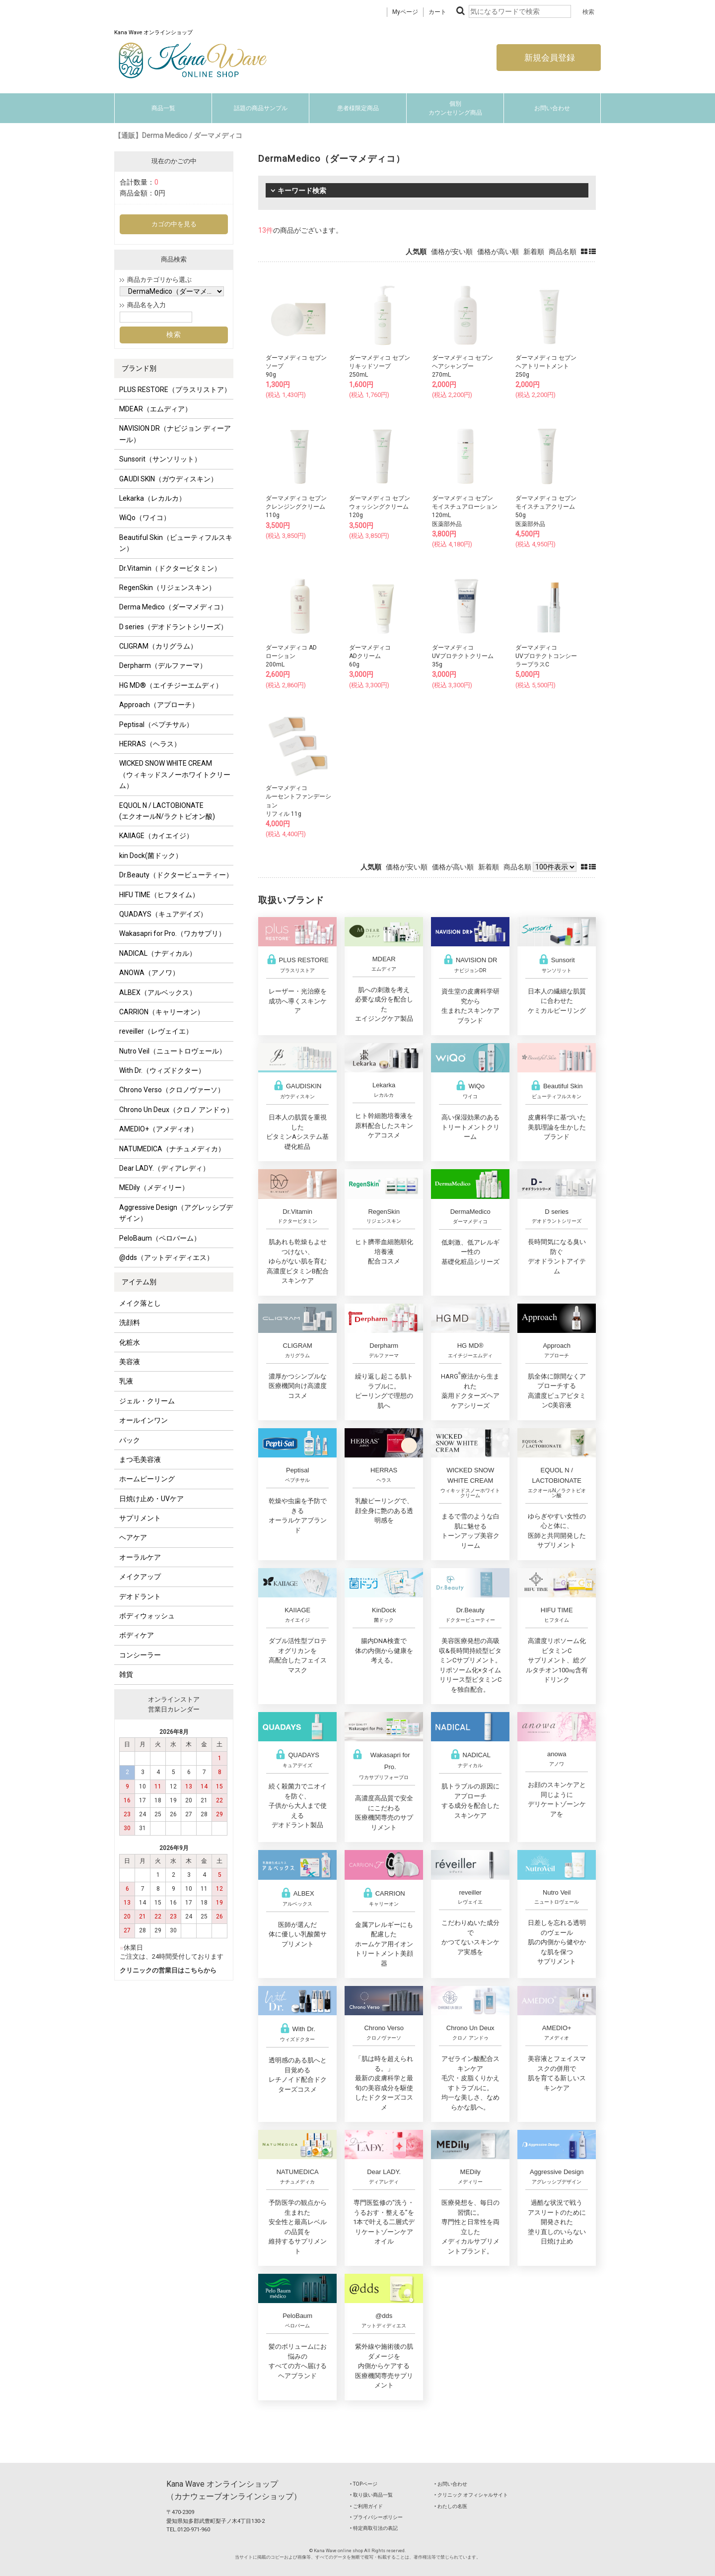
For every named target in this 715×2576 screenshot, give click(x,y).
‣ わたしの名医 (450, 2506)
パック (129, 1440)
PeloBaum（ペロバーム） (160, 1238)
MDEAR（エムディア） (155, 409)
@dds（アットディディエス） (166, 1257)
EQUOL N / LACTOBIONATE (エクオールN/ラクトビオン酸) (167, 810)
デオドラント (140, 1596)
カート (437, 11)
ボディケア (136, 1635)
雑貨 (126, 1674)
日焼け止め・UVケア (151, 1499)
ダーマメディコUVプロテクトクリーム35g (463, 656)
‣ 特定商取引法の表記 (374, 2528)
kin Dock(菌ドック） (150, 855)
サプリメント (140, 1518)
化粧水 (129, 1342)
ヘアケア (133, 1537)
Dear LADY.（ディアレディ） (164, 1168)
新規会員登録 (548, 58)
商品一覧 (163, 108)
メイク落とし (140, 1303)
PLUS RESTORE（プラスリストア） (175, 390)
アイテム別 (139, 1282)
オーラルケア (140, 1557)
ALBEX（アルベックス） (157, 992)
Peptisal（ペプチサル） (156, 724)
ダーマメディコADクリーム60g (370, 656)
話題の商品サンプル (260, 108)
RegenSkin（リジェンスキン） (167, 588)
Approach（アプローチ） (159, 705)
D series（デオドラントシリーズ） (173, 627)
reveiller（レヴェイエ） (156, 1031)
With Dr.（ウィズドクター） (162, 1070)
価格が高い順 (498, 252)
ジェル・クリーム (147, 1401)
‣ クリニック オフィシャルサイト (471, 2495)
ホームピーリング (147, 1479)
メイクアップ (140, 1577)
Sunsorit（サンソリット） (160, 459)
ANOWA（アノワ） (149, 973)
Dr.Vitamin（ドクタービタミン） (170, 568)
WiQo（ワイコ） (144, 518)
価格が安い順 (452, 252)
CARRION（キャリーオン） (161, 1012)
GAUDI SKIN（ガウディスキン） (168, 479)
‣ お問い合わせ (450, 2484)
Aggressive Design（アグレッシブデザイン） (176, 1212)
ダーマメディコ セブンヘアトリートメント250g (545, 366)
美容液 (129, 1362)
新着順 (533, 252)
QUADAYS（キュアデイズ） (163, 914)
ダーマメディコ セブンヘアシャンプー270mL (462, 366)
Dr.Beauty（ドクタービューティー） (176, 875)
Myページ (405, 11)
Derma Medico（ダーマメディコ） (173, 607)
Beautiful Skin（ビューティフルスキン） (175, 542)
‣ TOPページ (363, 2484)
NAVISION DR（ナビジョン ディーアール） (175, 433)
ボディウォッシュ (147, 1616)
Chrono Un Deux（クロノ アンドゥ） (176, 1110)
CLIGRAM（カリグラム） (158, 646)
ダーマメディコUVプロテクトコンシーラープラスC (546, 656)
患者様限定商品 (358, 108)
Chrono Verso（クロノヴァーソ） (171, 1090)
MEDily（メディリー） (154, 1187)
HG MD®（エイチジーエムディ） (170, 685)
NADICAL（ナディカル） (157, 953)
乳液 (126, 1381)
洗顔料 (129, 1322)
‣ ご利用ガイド (366, 2506)
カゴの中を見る (174, 224)
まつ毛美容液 (140, 1459)
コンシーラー (140, 1655)
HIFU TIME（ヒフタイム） (159, 895)
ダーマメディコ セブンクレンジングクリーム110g (296, 507)
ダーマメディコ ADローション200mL (291, 656)
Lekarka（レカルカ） (152, 498)
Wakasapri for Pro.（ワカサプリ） (172, 933)
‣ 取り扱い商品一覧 (371, 2495)
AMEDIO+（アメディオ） (158, 1129)
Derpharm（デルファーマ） (163, 665)
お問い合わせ (552, 108)
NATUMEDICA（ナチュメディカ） (172, 1149)
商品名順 (562, 252)
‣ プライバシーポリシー (376, 2517)
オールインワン (143, 1420)
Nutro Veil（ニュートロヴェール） (172, 1051)
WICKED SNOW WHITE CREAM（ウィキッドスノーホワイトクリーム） (174, 774)
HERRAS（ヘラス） (150, 744)
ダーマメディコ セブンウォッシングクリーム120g (379, 507)
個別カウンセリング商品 (455, 108)
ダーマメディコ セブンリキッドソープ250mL (379, 366)
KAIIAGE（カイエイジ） (156, 836)
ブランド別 (139, 368)
